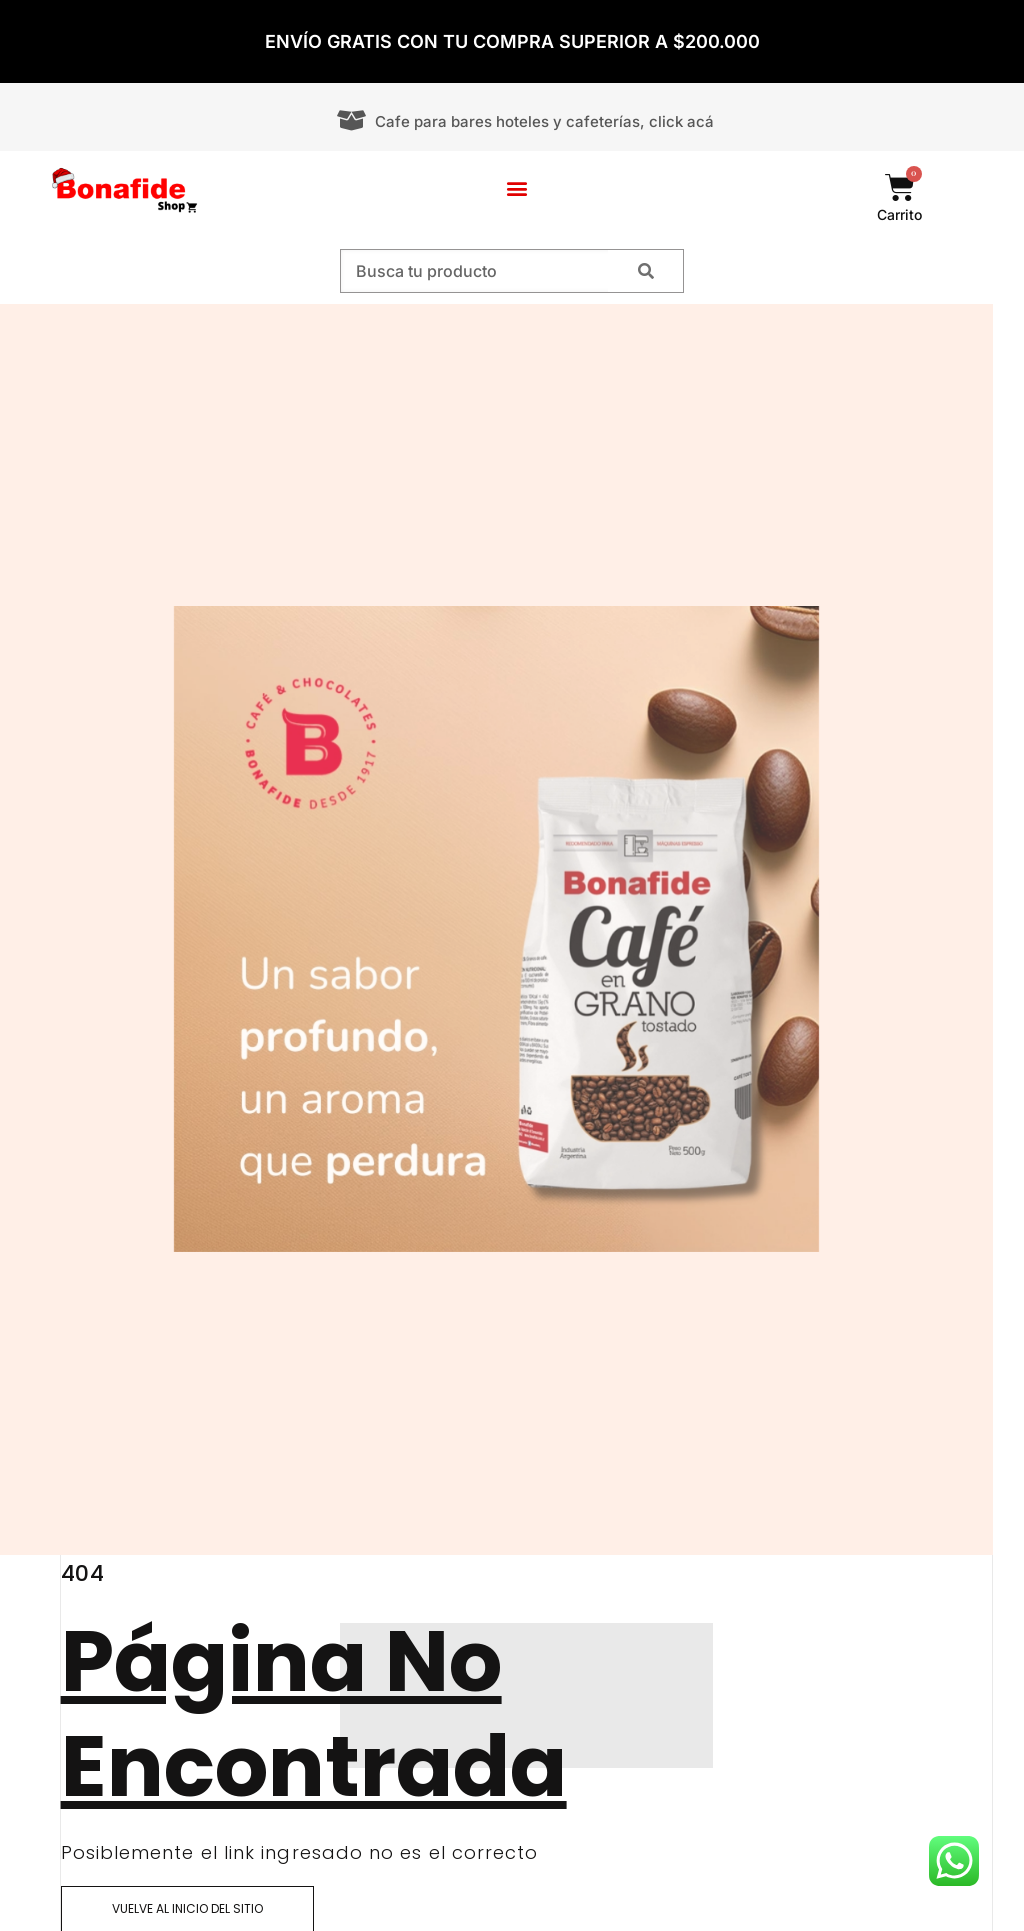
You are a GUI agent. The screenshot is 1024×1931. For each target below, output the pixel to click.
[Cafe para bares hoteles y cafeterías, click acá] (351, 120)
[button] (517, 188)
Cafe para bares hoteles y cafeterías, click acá (544, 121)
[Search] (645, 271)
